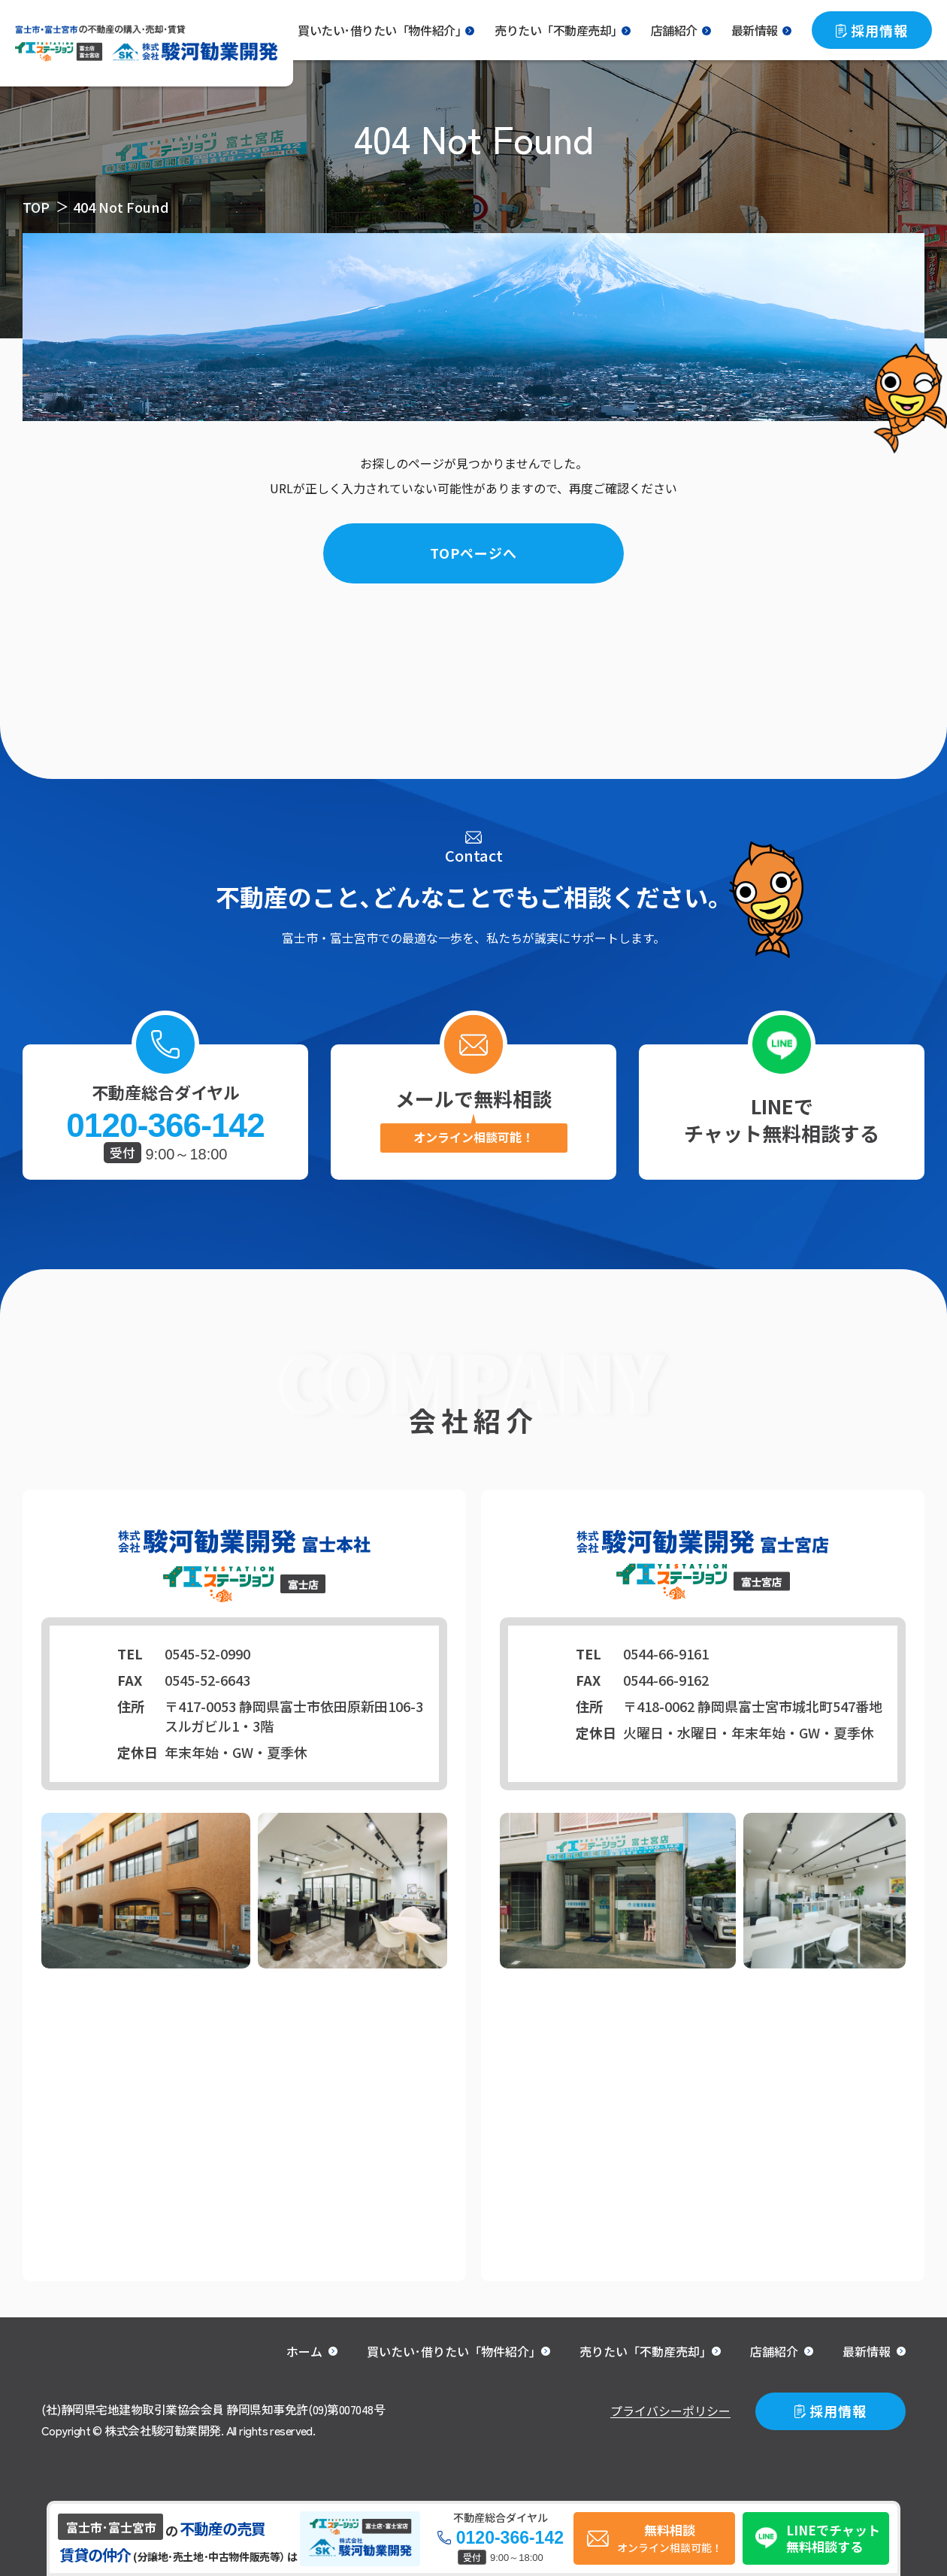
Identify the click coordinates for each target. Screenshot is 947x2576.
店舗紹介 (674, 30)
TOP (36, 207)
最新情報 (754, 30)
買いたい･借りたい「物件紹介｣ (379, 30)
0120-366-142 (165, 1126)
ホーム (304, 2351)
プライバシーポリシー (670, 2411)
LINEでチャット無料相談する (781, 1119)
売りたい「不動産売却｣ (556, 30)
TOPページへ (473, 552)
